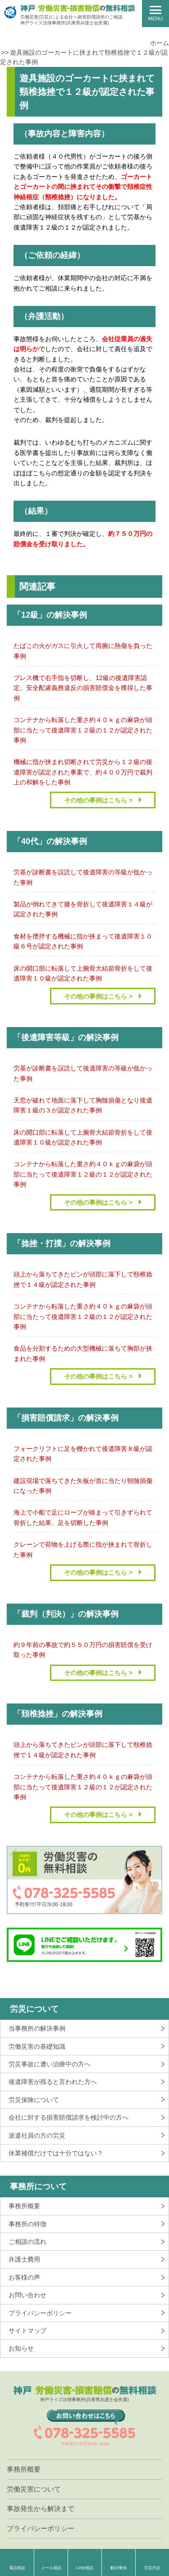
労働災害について (34, 2489)
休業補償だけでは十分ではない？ (56, 2153)
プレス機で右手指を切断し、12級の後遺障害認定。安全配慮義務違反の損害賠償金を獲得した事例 (83, 688)
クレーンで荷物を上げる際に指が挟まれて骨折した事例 (83, 1549)
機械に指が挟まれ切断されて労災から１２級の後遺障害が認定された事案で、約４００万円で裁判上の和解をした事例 (83, 772)
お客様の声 (24, 2277)
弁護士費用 (24, 2259)
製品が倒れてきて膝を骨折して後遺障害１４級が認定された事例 (83, 909)
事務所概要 (24, 2206)
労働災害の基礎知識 (37, 2046)
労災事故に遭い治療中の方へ (50, 2064)
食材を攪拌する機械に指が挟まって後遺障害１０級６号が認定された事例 (83, 941)
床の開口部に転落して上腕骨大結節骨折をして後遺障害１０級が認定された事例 (83, 973)
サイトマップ (27, 2330)
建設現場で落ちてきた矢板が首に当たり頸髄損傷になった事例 (83, 1485)
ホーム (159, 43)
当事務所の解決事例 (37, 2028)
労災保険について (34, 2099)
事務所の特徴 (27, 2224)
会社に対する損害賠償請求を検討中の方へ (68, 2117)
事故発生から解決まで (40, 2508)
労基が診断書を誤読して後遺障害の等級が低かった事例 (83, 877)
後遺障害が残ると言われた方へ (53, 2081)
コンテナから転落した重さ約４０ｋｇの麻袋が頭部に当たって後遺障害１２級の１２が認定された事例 (83, 730)
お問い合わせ (27, 2295)
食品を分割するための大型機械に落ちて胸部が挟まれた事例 (83, 1353)
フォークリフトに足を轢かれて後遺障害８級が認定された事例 (83, 1453)
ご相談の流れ (27, 2241)
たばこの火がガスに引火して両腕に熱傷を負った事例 (83, 650)
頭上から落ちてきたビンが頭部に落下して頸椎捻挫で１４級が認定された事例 (83, 1279)
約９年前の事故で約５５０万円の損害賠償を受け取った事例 (83, 1649)
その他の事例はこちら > (98, 800)
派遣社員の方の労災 (37, 2135)
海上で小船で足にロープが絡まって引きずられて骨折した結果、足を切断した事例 (83, 1517)
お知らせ (21, 2348)
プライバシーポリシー (40, 2313)
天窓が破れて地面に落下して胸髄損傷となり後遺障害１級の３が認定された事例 (83, 1105)
